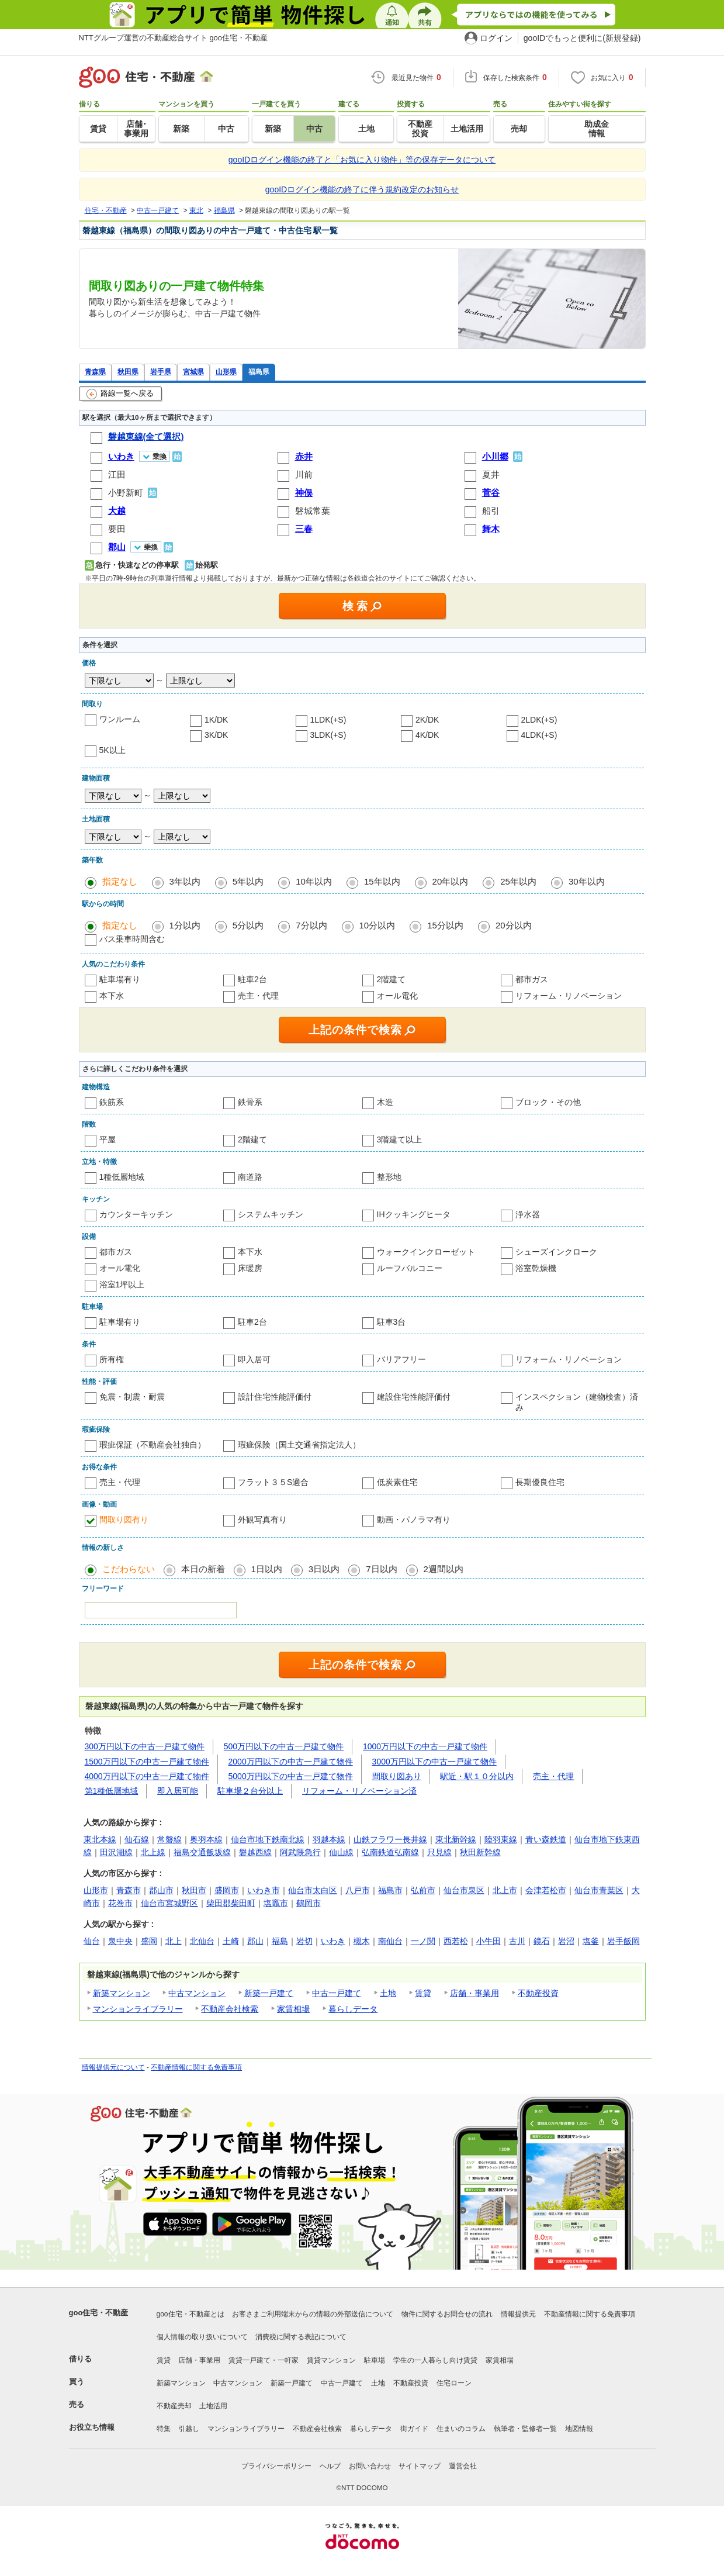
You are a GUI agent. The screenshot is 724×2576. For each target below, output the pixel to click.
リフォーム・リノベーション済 (359, 1790)
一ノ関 (423, 1941)
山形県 (226, 371)
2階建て (391, 979)
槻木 (362, 1941)
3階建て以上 (399, 1139)
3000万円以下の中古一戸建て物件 (434, 1761)
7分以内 (311, 925)
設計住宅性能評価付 (274, 1396)
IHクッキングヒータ (414, 1214)
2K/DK (427, 719)
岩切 (304, 1941)
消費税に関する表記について (301, 2337)
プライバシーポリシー (276, 2466)
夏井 (491, 474)
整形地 (389, 1177)
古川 (517, 1941)
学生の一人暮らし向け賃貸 (435, 2360)
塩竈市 (276, 1903)
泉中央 (120, 1941)
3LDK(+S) (328, 735)
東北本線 (100, 1839)
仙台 (92, 1941)
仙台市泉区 (464, 1890)
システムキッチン (270, 1214)
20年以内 (450, 881)
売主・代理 (258, 995)
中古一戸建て (336, 1993)
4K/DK (427, 735)
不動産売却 (174, 2406)
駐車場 (374, 2360)
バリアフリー (401, 1359)
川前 (304, 474)
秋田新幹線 (480, 1852)
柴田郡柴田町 (230, 1903)
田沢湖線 (116, 1852)
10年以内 (314, 881)
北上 (173, 1941)
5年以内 (248, 881)
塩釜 (591, 1941)
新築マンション (121, 1993)
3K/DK (216, 735)
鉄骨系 (250, 1102)
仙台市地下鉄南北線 (267, 1839)
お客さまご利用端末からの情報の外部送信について (312, 2314)
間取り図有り (123, 1519)
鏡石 (542, 1941)
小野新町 (125, 493)
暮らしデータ (352, 2009)
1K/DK (216, 719)
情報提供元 (518, 2314)
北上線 (153, 1852)
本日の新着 (203, 1569)
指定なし (119, 881)
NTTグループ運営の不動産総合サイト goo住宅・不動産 (173, 37)
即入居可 (254, 1359)
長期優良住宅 (539, 1482)
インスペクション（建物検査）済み (576, 1402)
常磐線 (169, 1839)
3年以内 (184, 881)
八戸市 (357, 1890)
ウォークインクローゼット (426, 1251)
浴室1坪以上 (122, 1284)
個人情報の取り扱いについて (202, 2337)
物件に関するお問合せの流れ (447, 2314)
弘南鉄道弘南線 (390, 1852)
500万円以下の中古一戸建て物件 (284, 1746)
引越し (188, 2429)
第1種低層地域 (111, 1790)
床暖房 (250, 1268)
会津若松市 (545, 1890)
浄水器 (527, 1214)
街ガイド (414, 2429)
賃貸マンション (331, 2360)
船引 (491, 511)
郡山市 (161, 1890)
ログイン (496, 38)
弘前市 (423, 1890)
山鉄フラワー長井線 (390, 1839)
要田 (117, 529)
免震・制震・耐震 (132, 1396)
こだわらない (128, 1569)
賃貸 (423, 1993)
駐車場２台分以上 (250, 1790)
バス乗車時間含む (132, 939)
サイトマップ (420, 2466)
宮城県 (193, 371)
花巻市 (120, 1903)
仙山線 (341, 1852)
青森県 (95, 371)
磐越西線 (255, 1852)
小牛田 (488, 1941)
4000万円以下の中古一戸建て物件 (147, 1776)
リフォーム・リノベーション (568, 995)
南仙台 (390, 1941)
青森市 (128, 1890)
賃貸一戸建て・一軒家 (263, 2360)
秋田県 (127, 371)
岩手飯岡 (623, 1941)
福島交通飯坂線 (202, 1852)
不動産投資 (538, 1993)
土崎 (231, 1941)
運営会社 (463, 2466)
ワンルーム (119, 719)
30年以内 (587, 881)
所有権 (111, 1359)
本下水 (111, 995)
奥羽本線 (206, 1839)
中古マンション (197, 1993)
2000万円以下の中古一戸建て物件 (290, 1761)
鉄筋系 (111, 1102)
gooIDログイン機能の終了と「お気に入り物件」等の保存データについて (362, 159)
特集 (164, 2429)
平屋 (107, 1139)
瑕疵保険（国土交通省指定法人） (299, 1444)
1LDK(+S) (328, 719)
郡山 (255, 1941)
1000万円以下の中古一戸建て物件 (425, 1746)
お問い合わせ (370, 2466)
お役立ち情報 (92, 2427)
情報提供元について (113, 2067)
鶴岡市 (308, 1903)
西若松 (456, 1941)
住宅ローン (454, 2383)
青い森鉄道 (545, 1839)
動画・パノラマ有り (414, 1519)
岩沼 (566, 1941)
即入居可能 (177, 1790)
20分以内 (514, 925)
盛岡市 (226, 1890)
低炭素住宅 (397, 1482)
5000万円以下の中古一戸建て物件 (290, 1776)
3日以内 (324, 1569)
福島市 (390, 1890)
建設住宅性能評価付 (414, 1396)
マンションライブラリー (138, 2009)
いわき (333, 1941)
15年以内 (382, 881)
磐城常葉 (312, 511)
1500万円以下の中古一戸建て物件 (147, 1761)
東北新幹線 (455, 1839)
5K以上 (112, 750)
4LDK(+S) (539, 735)
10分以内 (377, 925)
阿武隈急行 (300, 1852)
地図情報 (579, 2429)
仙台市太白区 (312, 1890)
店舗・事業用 (474, 1993)
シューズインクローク (556, 1251)
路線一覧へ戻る (120, 394)
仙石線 (136, 1839)
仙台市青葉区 (598, 1890)
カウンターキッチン (136, 1214)
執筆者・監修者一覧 (525, 2429)
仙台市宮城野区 (169, 1903)
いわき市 (263, 1890)
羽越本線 (329, 1839)
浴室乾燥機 (535, 1268)
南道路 (250, 1177)
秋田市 (194, 1890)
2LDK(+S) (539, 719)
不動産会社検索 (229, 2009)
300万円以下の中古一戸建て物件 (145, 1746)
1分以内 (184, 925)
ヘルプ (330, 2466)
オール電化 (397, 995)
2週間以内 (443, 1569)
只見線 (439, 1852)
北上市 (505, 1890)
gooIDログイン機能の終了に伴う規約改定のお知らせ (362, 189)
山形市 (96, 1890)
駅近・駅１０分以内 (477, 1776)
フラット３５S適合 (273, 1482)
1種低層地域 (122, 1177)
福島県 (258, 371)
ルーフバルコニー (409, 1268)
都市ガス (531, 979)
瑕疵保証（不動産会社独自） (152, 1444)
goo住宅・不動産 (99, 2312)
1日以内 (266, 1569)
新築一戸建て (268, 1993)
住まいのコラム (461, 2429)
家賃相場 (293, 2009)
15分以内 (445, 925)
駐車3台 (391, 1322)
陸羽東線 (500, 1839)
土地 (388, 1993)
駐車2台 (252, 979)
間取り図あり (396, 1776)
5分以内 (248, 925)
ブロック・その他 (548, 1102)
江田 (117, 474)
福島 (280, 1941)
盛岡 (149, 1941)
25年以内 (518, 881)
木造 (385, 1102)
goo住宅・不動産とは (190, 2314)
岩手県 (160, 371)
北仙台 (202, 1941)
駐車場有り (119, 979)
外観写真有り (262, 1519)
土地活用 (213, 2406)
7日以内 (381, 1569)
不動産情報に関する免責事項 (196, 2067)
